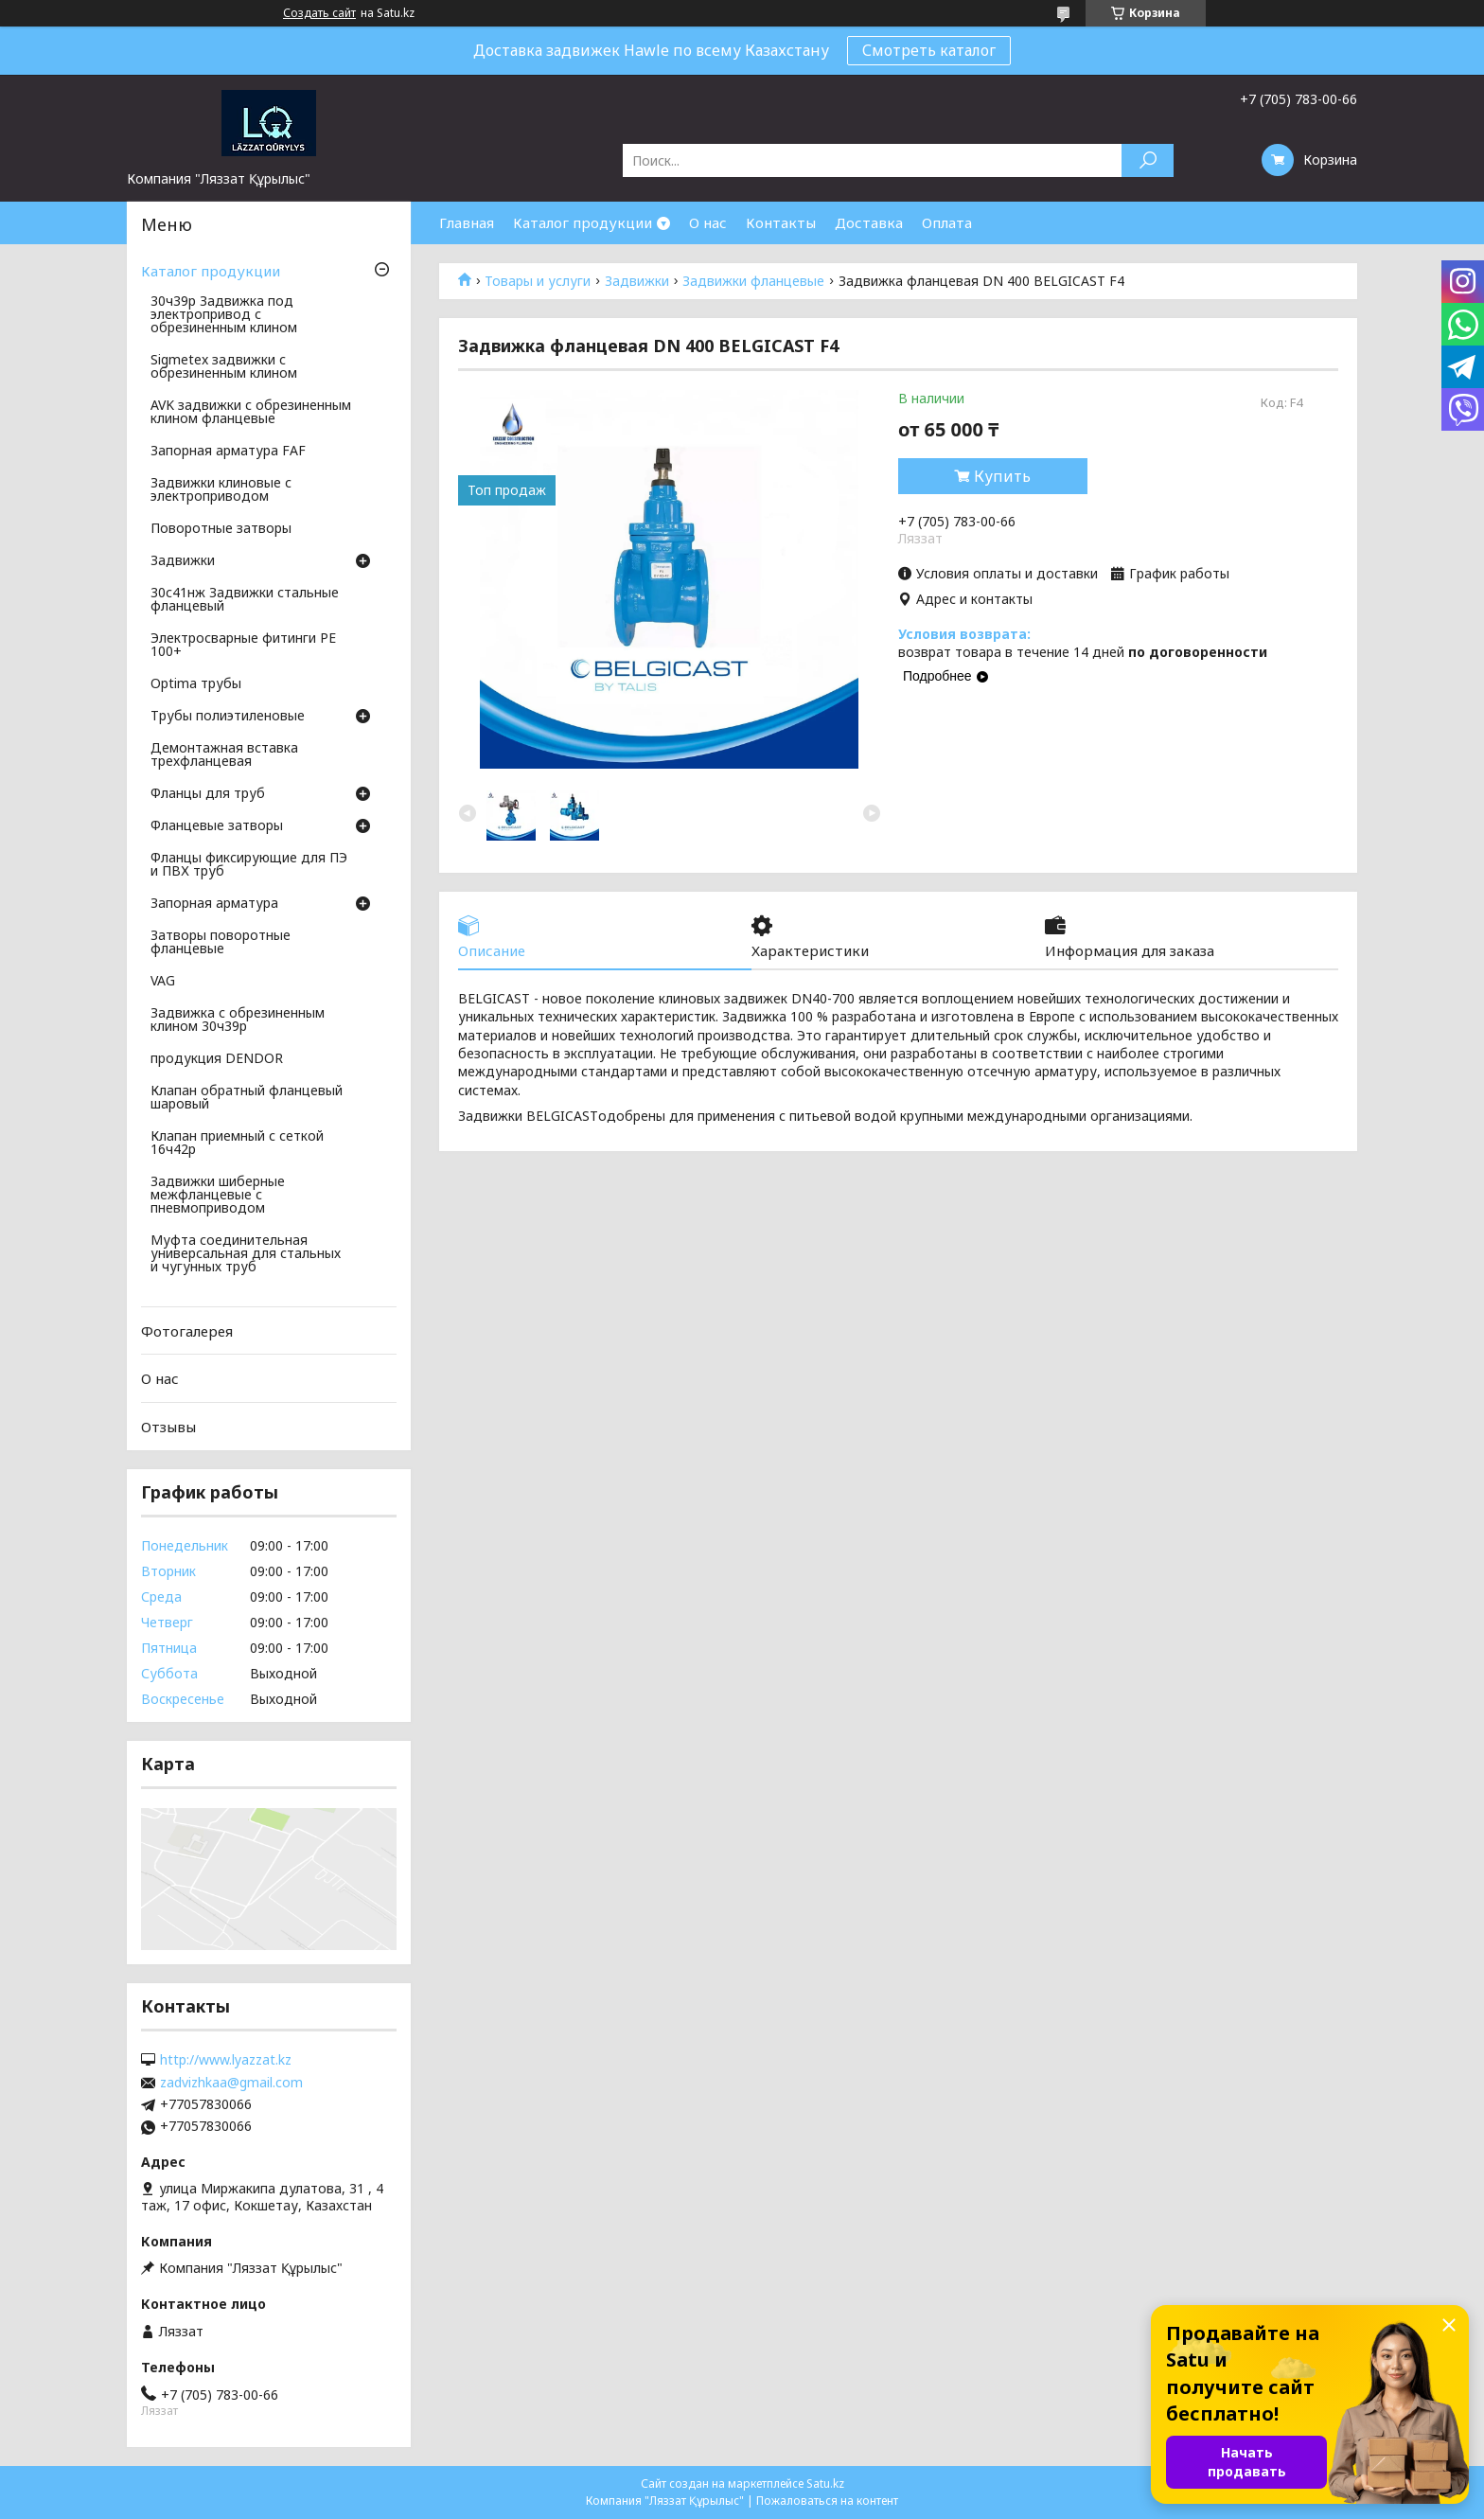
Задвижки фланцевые (753, 281)
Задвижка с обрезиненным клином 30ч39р (237, 1020)
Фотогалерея (187, 1331)
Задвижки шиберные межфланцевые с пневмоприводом (217, 1195)
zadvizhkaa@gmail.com (231, 2082)
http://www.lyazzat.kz (226, 2059)
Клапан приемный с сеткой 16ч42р (237, 1143)
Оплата (947, 222)
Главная (466, 222)
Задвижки (637, 281)
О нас (708, 222)
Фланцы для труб (207, 794)
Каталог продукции (582, 222)
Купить (1002, 476)
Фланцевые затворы (216, 826)
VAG (162, 981)
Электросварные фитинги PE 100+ (243, 645)
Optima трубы (195, 684)
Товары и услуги (538, 281)
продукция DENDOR (216, 1059)
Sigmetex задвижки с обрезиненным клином (223, 367)
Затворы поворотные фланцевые (220, 943)
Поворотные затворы (221, 529)
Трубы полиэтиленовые (227, 716)
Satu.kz (825, 2483)
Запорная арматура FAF (228, 451)
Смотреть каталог (929, 50)
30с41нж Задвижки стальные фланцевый (244, 600)
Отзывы (168, 1426)
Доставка (869, 222)
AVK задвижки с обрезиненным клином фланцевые (250, 413)
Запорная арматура (214, 904)
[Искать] (1148, 160)
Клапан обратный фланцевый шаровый (246, 1098)
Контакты (781, 222)
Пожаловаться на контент (827, 2500)
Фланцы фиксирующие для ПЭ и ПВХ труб (248, 865)
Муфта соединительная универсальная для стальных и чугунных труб (245, 1254)
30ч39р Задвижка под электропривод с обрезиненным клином (223, 315)
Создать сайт (319, 13)
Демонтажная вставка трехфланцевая (224, 755)
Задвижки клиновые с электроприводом (221, 490)
